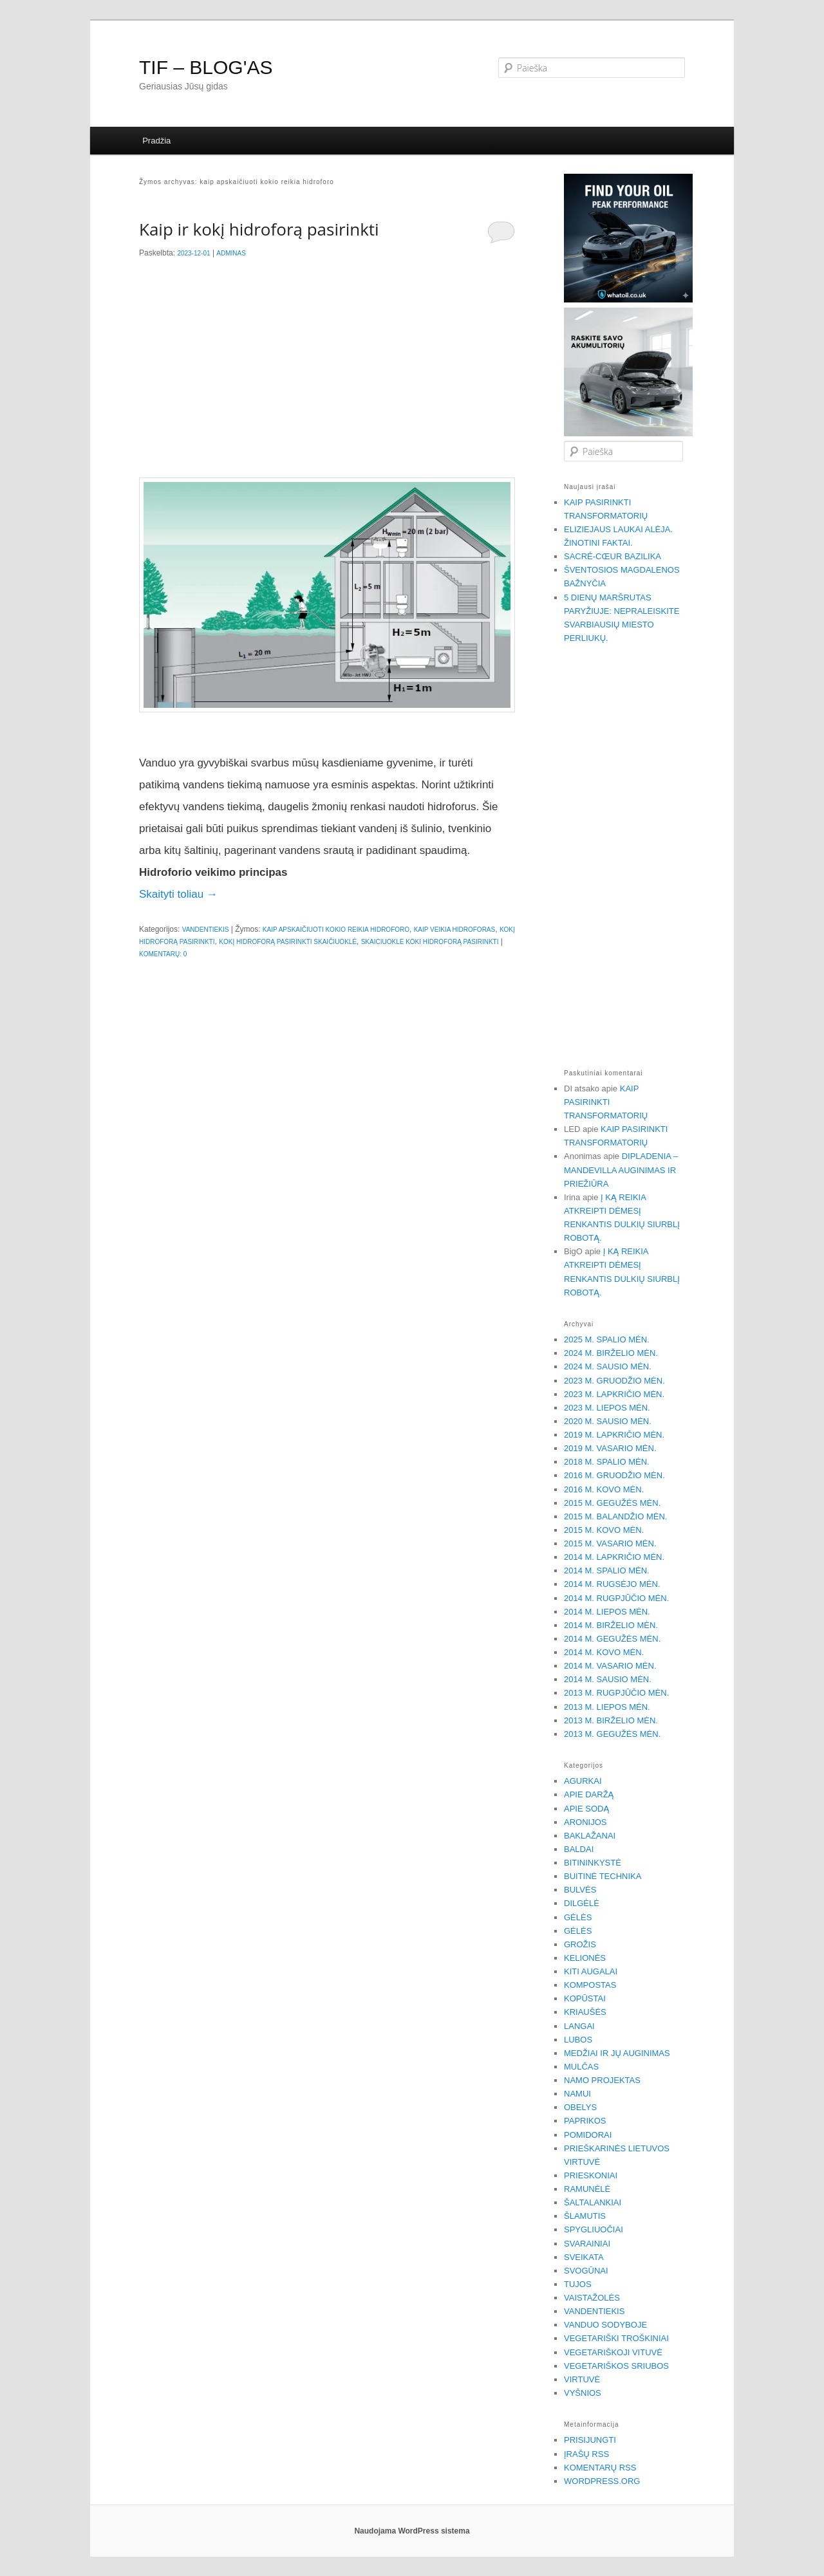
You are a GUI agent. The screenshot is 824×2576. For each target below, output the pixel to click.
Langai (579, 2026)
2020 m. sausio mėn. (607, 1421)
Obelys (580, 2107)
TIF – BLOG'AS (205, 67)
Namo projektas (602, 2080)
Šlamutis (585, 2216)
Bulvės (580, 1890)
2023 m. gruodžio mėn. (614, 1380)
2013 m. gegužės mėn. (612, 1734)
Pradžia (156, 140)
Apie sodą (586, 1808)
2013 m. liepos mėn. (607, 1707)
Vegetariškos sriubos (616, 2366)
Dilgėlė (581, 1903)
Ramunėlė (587, 2189)
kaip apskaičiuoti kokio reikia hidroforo (336, 929)
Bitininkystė (592, 1862)
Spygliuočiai (593, 2229)
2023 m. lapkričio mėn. (614, 1394)
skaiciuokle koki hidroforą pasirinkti (430, 941)
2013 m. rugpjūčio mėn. (616, 1693)
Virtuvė (582, 2379)
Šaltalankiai (592, 2202)
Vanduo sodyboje (605, 2325)
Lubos (578, 2039)
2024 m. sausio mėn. (607, 1366)
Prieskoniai (590, 2175)
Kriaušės (585, 2012)
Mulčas (581, 2066)
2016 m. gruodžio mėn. (614, 1475)
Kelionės (585, 1958)
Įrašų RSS (586, 2454)
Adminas (231, 253)
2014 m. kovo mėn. (604, 1652)
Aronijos (585, 1822)
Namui (577, 2094)
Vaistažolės (592, 2298)
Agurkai (583, 1781)
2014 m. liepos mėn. (607, 1612)
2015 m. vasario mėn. (610, 1543)
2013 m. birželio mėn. (611, 1720)
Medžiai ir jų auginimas (617, 2053)
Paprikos (585, 2121)
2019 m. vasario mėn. (610, 1448)
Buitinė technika (602, 1876)
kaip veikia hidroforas (455, 929)
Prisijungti (590, 2440)
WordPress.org (602, 2481)
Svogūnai (586, 2270)
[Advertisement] (327, 372)
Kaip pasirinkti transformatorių (606, 1102)
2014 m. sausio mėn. (607, 1679)
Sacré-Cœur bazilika (612, 556)
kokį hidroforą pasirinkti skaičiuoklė (288, 941)
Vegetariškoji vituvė (613, 2352)
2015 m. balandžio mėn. (615, 1516)
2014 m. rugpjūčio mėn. (616, 1598)
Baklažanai (589, 1835)
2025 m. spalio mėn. (607, 1339)
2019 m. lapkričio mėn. (614, 1435)
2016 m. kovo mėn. (604, 1489)
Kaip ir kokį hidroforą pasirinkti (259, 229)
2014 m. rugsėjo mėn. (612, 1584)
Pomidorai (588, 2135)
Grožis (580, 1944)
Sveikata (584, 2257)
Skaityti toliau (178, 894)
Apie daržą (588, 1794)
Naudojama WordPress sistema (411, 2530)
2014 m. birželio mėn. (611, 1625)
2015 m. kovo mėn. (604, 1530)
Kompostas (590, 1985)
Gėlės (578, 1917)
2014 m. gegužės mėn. (612, 1639)
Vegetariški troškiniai (616, 2338)
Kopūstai (585, 1998)
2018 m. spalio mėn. (607, 1462)
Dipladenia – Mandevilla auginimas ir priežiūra (621, 1169)
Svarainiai (587, 2243)
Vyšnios (582, 2393)
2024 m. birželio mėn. (611, 1353)
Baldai (579, 1849)
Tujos (578, 2284)
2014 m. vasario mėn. (610, 1666)
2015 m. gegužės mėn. (612, 1503)
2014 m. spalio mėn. (607, 1570)
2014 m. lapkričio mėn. (614, 1557)
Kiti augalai (590, 1971)
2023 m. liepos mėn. (607, 1408)
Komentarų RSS (600, 2467)
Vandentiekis (205, 929)
